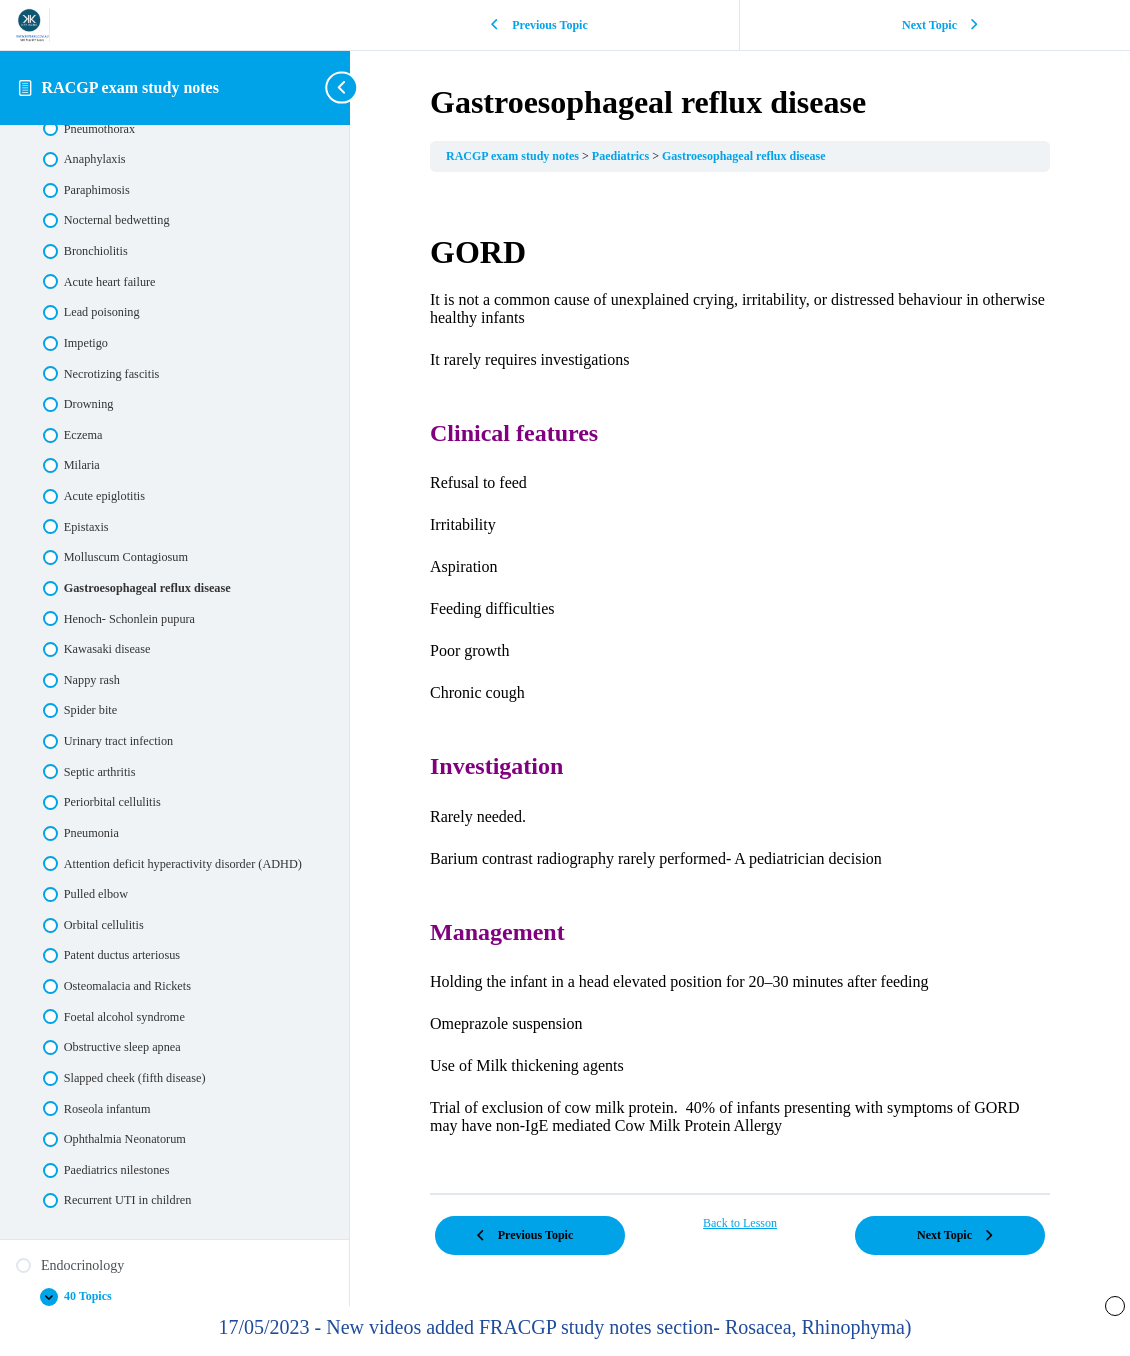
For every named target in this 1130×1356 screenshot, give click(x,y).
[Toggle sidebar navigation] (344, 87)
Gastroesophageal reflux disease (744, 156)
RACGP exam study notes (130, 87)
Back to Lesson (740, 1223)
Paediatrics (622, 156)
